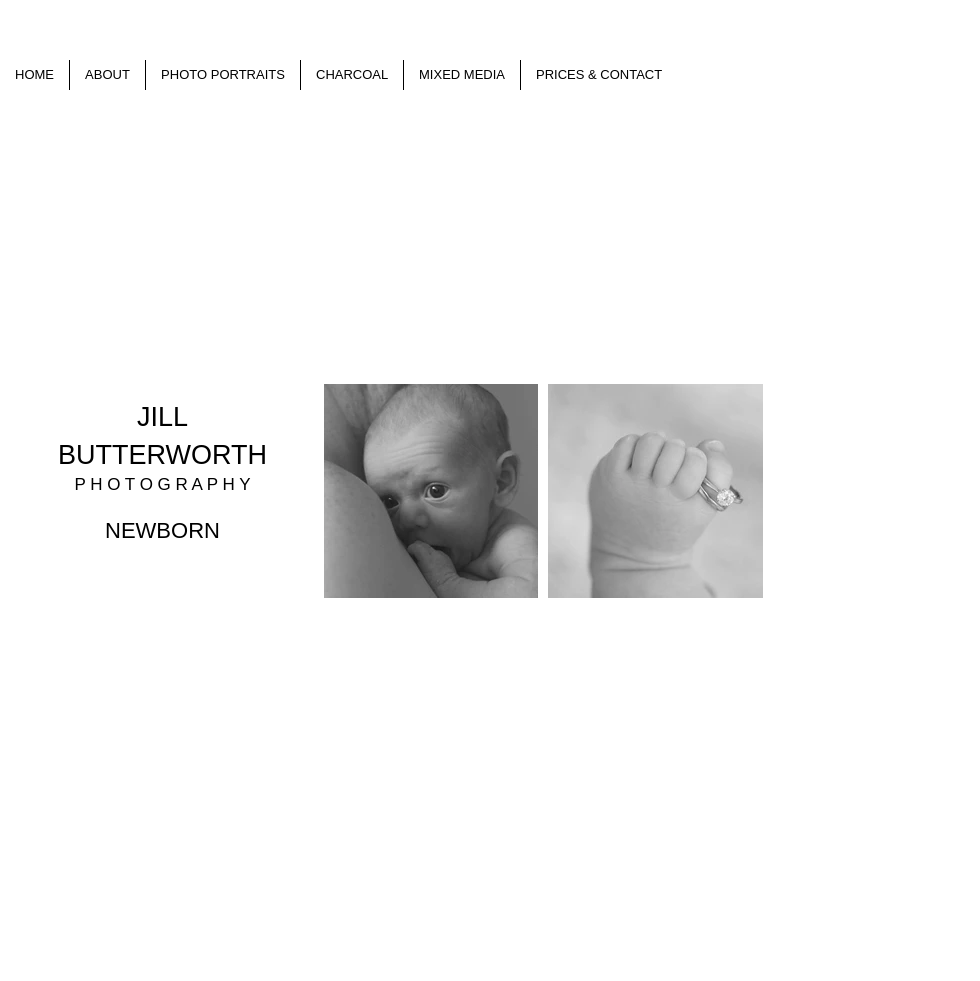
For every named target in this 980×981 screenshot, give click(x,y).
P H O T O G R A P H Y (162, 484)
